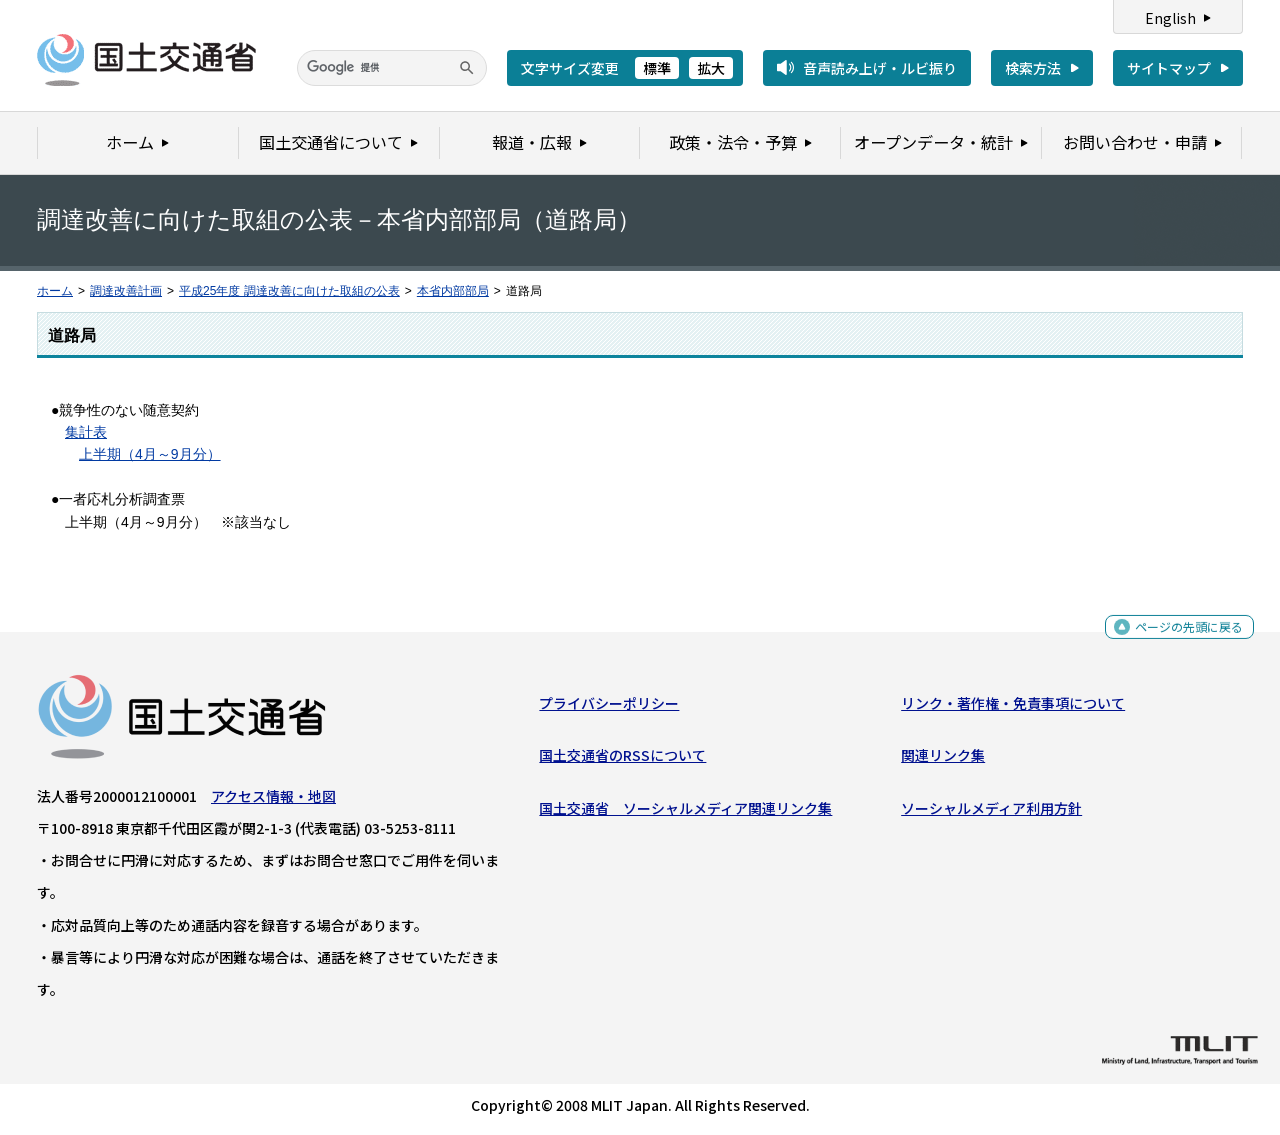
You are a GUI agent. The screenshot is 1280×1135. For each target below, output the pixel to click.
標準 (657, 68)
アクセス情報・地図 (273, 801)
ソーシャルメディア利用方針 (991, 812)
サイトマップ (1169, 68)
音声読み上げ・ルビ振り (880, 68)
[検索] (392, 68)
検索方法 (1033, 68)
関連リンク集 (943, 760)
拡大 (711, 68)
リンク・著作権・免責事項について (1013, 708)
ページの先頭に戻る (1181, 635)
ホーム (55, 291)
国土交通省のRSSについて (622, 760)
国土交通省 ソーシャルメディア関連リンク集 (685, 812)
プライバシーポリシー (609, 708)
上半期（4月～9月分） (150, 454)
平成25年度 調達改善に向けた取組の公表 (289, 291)
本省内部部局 (453, 291)
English (1170, 18)
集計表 (86, 432)
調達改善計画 (126, 291)
